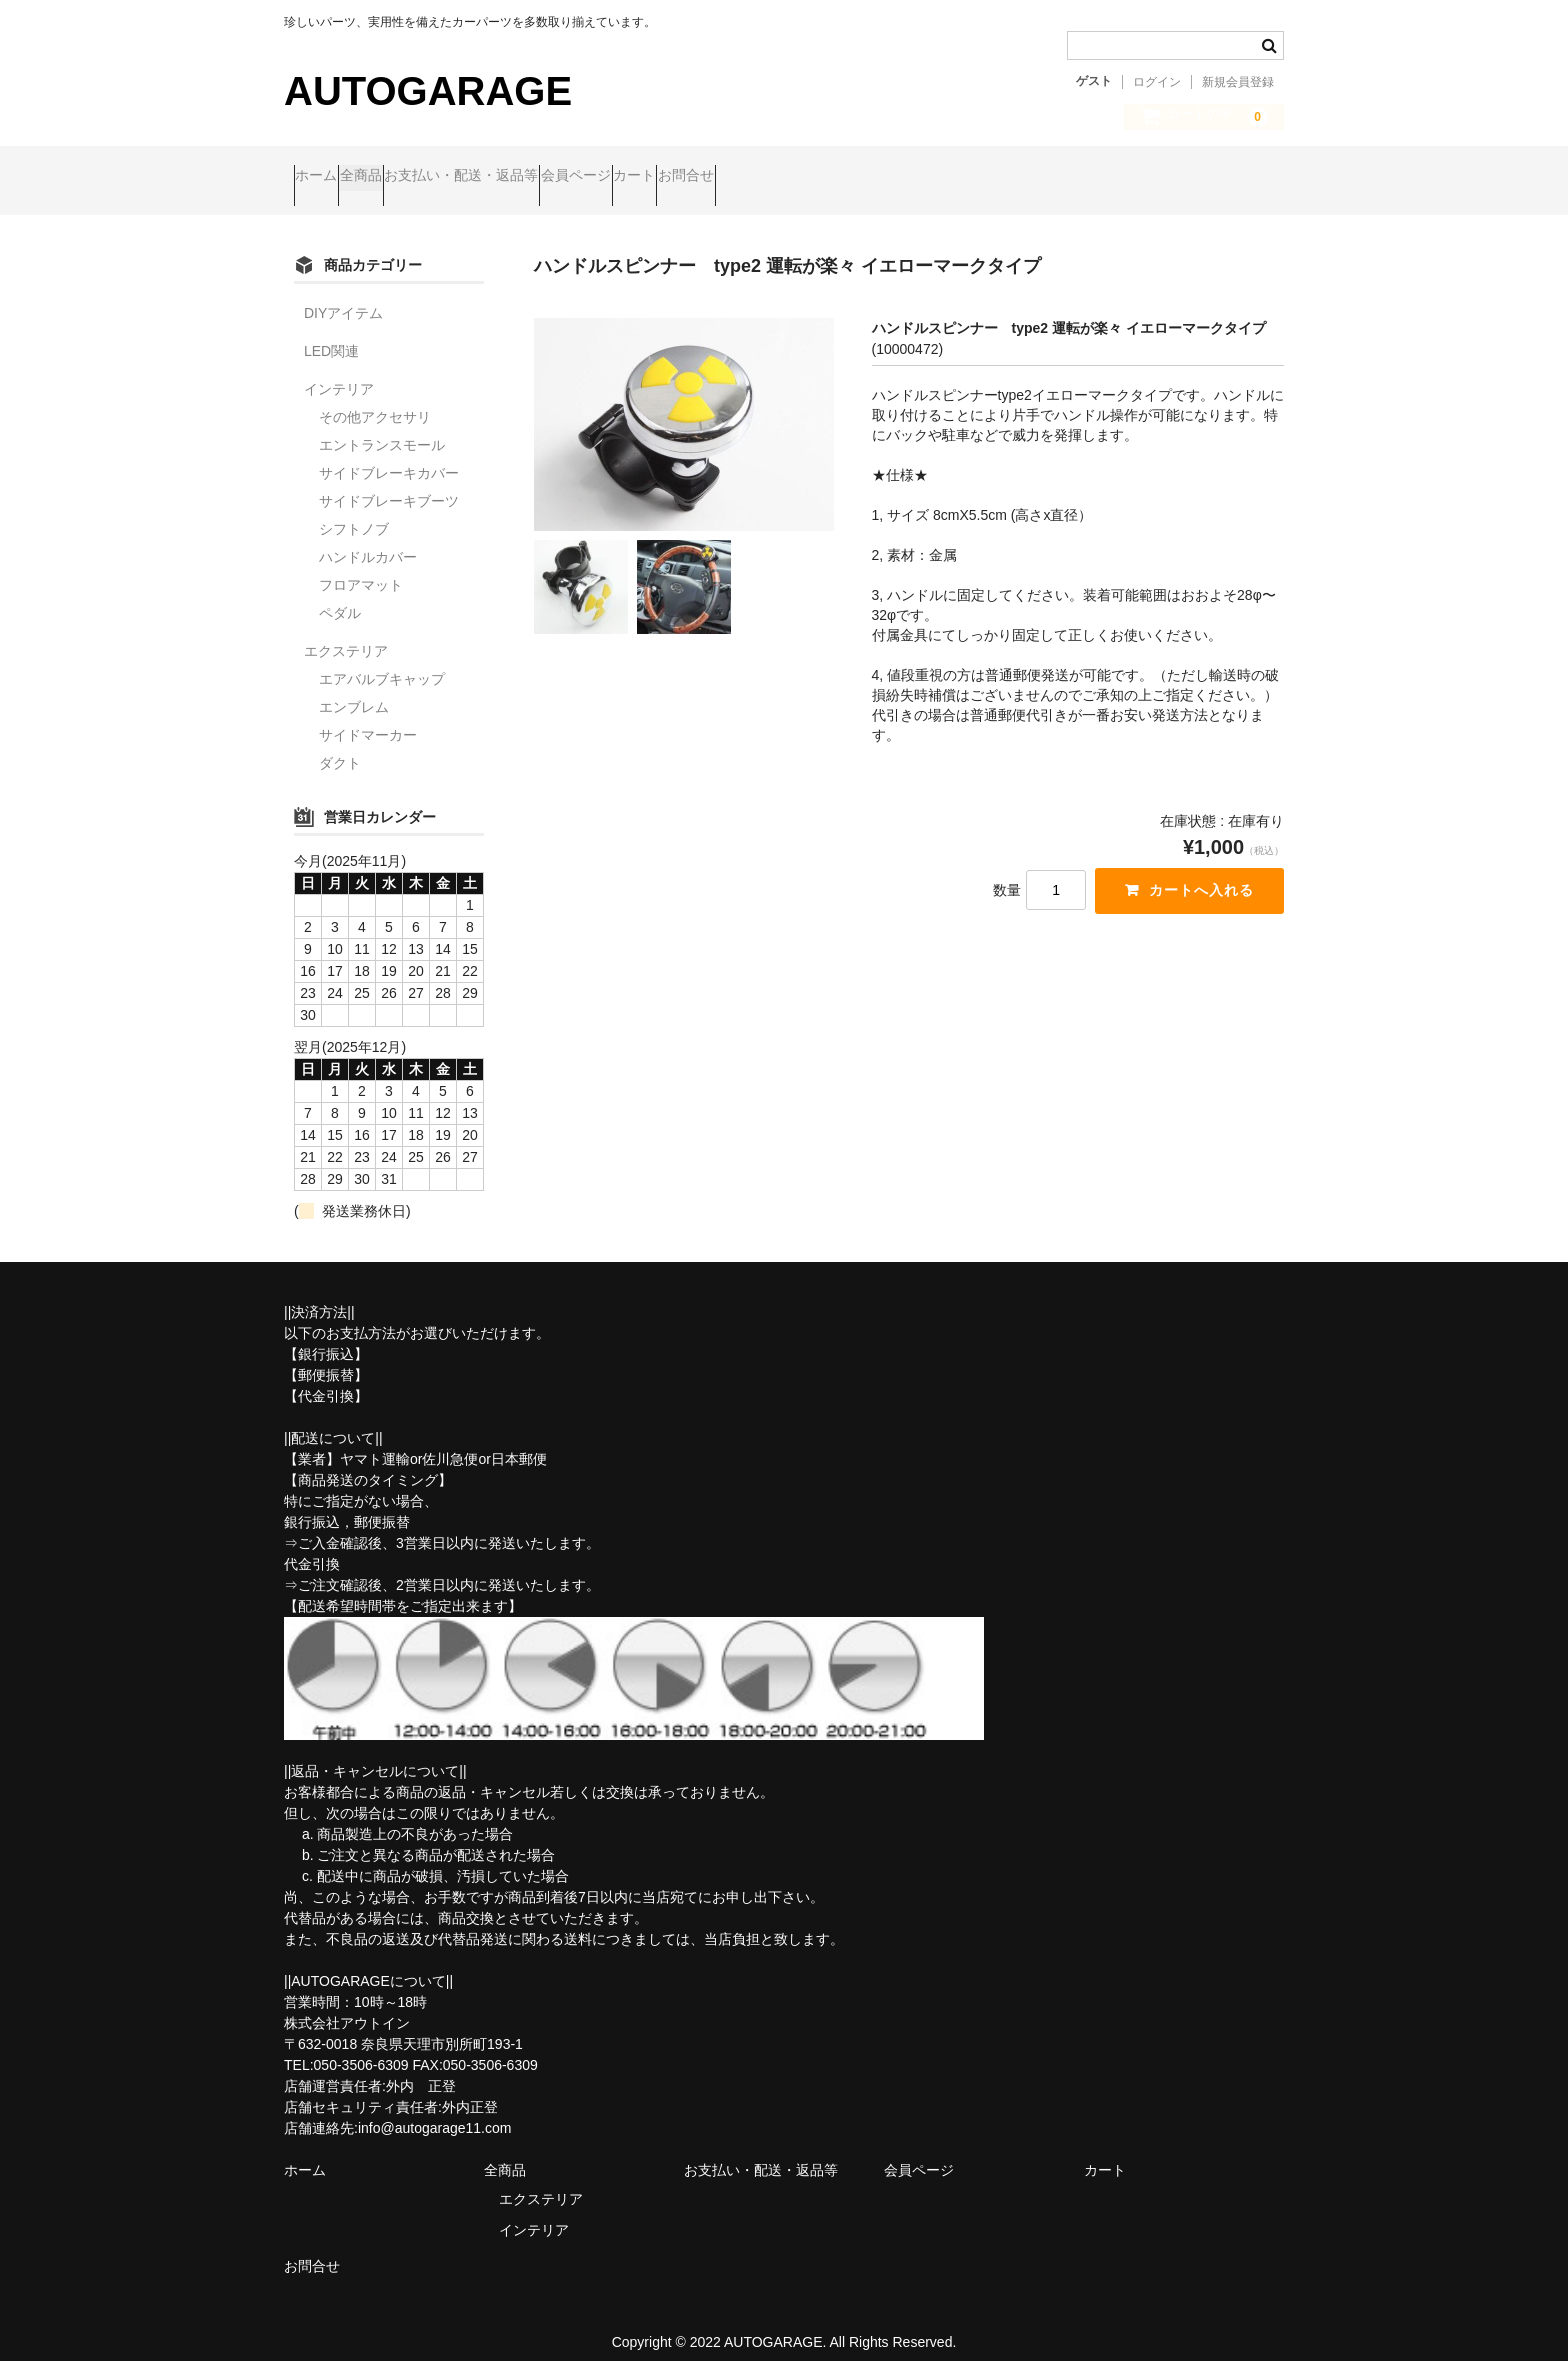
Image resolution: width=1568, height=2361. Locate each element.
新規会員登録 (1238, 82)
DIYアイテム (343, 296)
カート (798, 177)
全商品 (409, 177)
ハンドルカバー (368, 540)
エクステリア (346, 634)
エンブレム (354, 690)
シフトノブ (354, 512)
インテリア (339, 372)
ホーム (326, 177)
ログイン (1157, 82)
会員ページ (701, 177)
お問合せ (888, 177)
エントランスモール (382, 428)
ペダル (340, 596)
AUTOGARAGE (428, 91)
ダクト (340, 746)
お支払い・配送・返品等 (548, 177)
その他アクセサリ (375, 400)
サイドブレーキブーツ (389, 484)
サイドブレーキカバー (389, 456)
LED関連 (331, 334)
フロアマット (361, 568)
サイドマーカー (368, 718)
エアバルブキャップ (382, 662)
